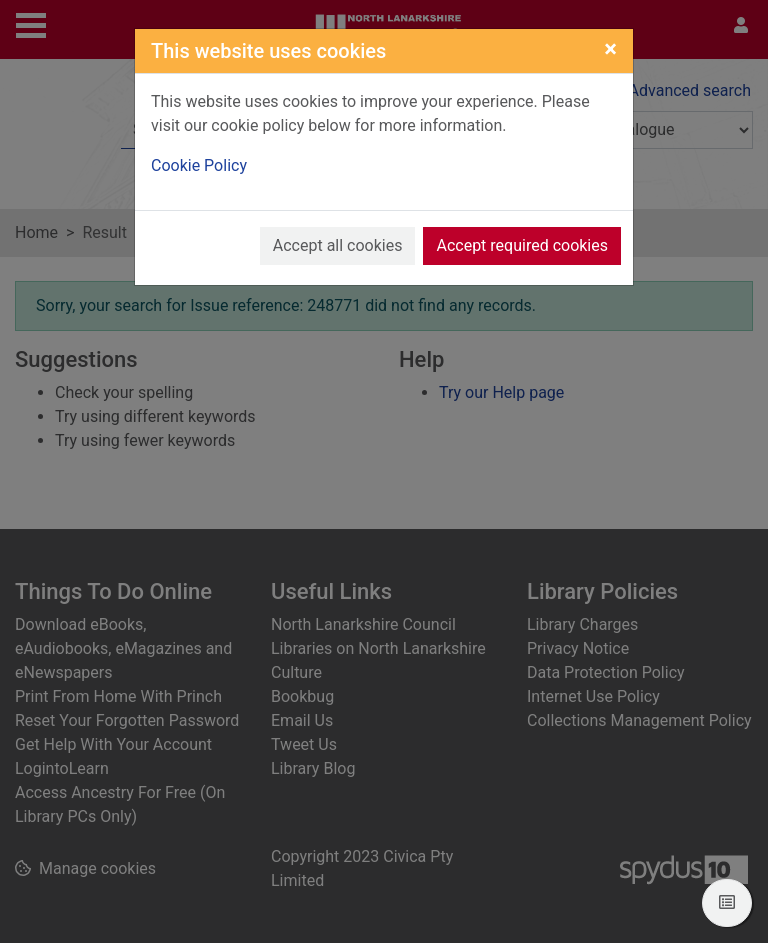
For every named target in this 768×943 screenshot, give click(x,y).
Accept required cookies (522, 245)
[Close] (610, 49)
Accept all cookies (338, 245)
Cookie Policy (199, 165)
